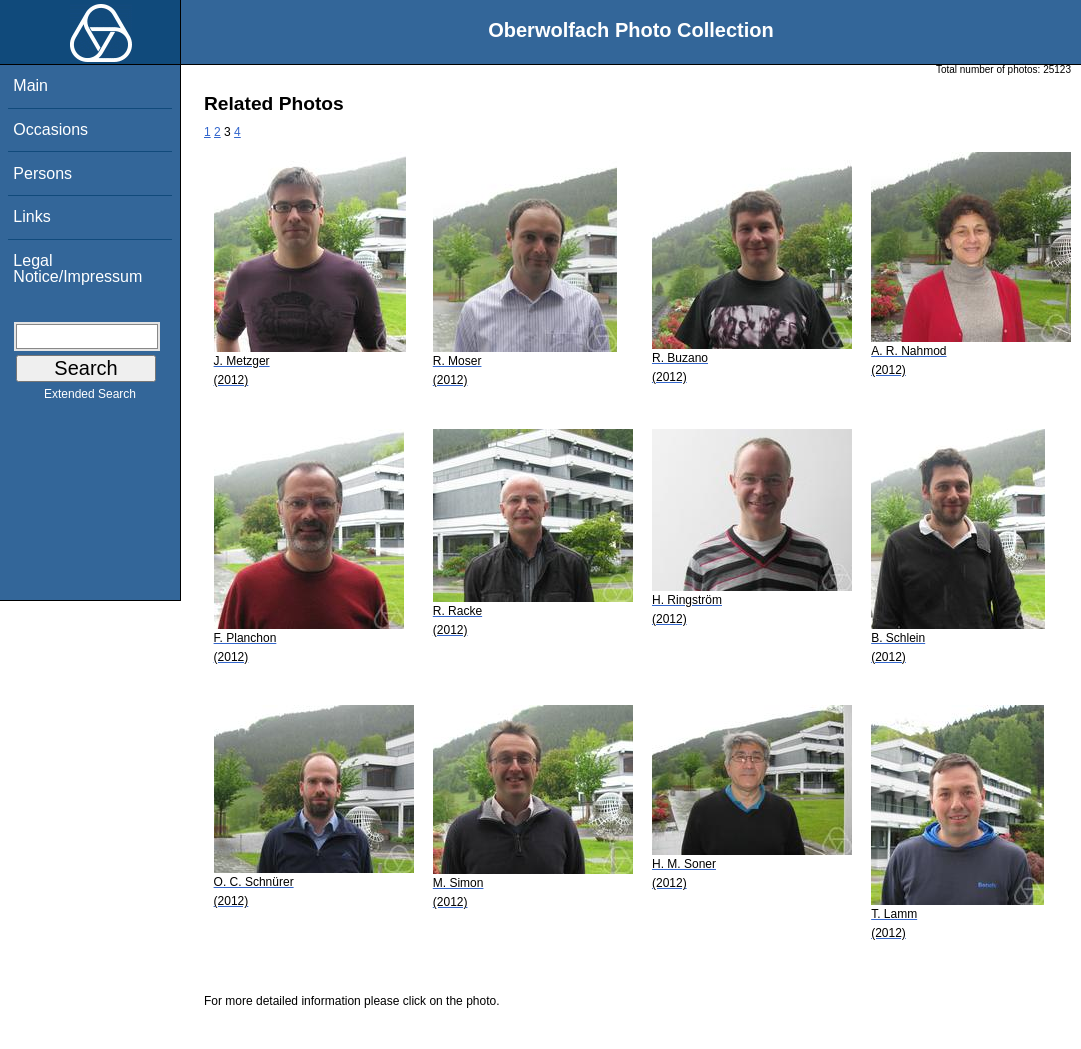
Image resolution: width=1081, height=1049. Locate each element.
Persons (42, 173)
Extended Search (90, 398)
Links (31, 216)
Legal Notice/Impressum (77, 268)
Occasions (50, 129)
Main (30, 85)
